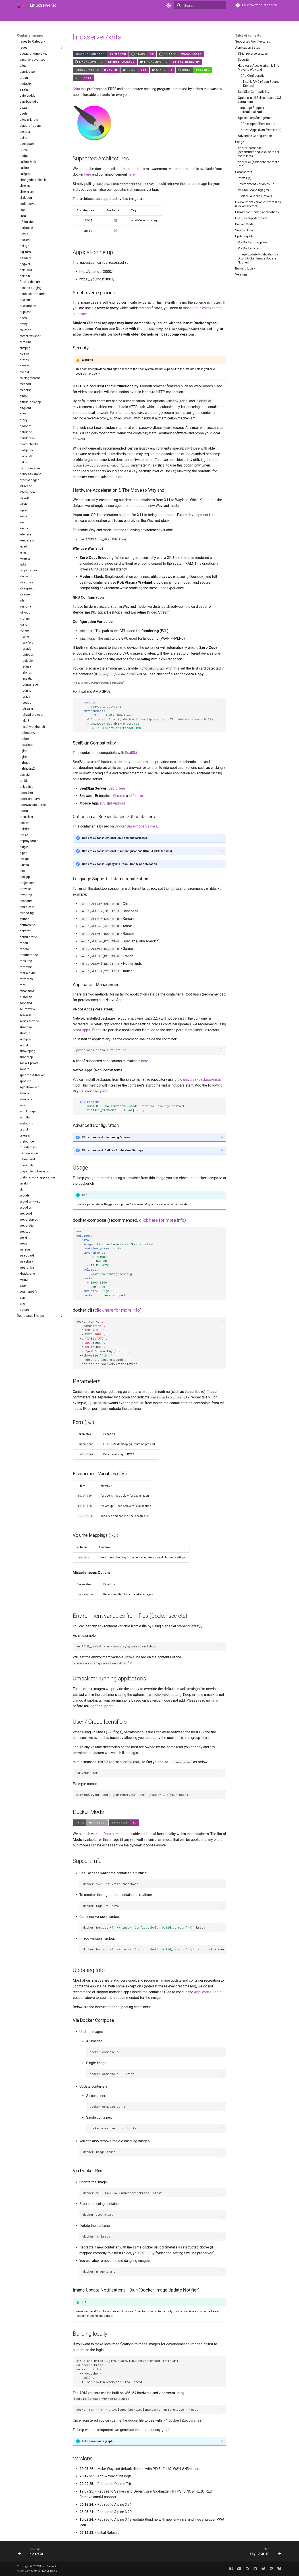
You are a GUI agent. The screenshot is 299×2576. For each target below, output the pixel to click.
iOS (103, 803)
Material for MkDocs (44, 2571)
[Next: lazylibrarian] (263, 2552)
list (148, 1516)
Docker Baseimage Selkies (136, 826)
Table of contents (248, 35)
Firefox (138, 796)
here (87, 174)
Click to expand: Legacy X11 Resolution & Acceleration (119, 864)
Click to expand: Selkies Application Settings (112, 1150)
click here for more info (161, 1220)
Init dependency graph (97, 2441)
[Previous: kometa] (31, 2552)
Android (119, 803)
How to (44, 16)
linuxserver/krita (97, 37)
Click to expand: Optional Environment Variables (114, 838)
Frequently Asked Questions (115, 16)
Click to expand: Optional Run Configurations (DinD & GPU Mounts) (127, 851)
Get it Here (116, 788)
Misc (143, 16)
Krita (76, 89)
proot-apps (81, 1030)
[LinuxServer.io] (20, 5)
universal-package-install (202, 1079)
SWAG (128, 418)
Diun (99, 2311)
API (87, 16)
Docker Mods (114, 1834)
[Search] (200, 5)
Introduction (25, 16)
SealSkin (132, 753)
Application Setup (208, 1992)
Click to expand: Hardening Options (106, 1137)
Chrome (119, 796)
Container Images (66, 16)
